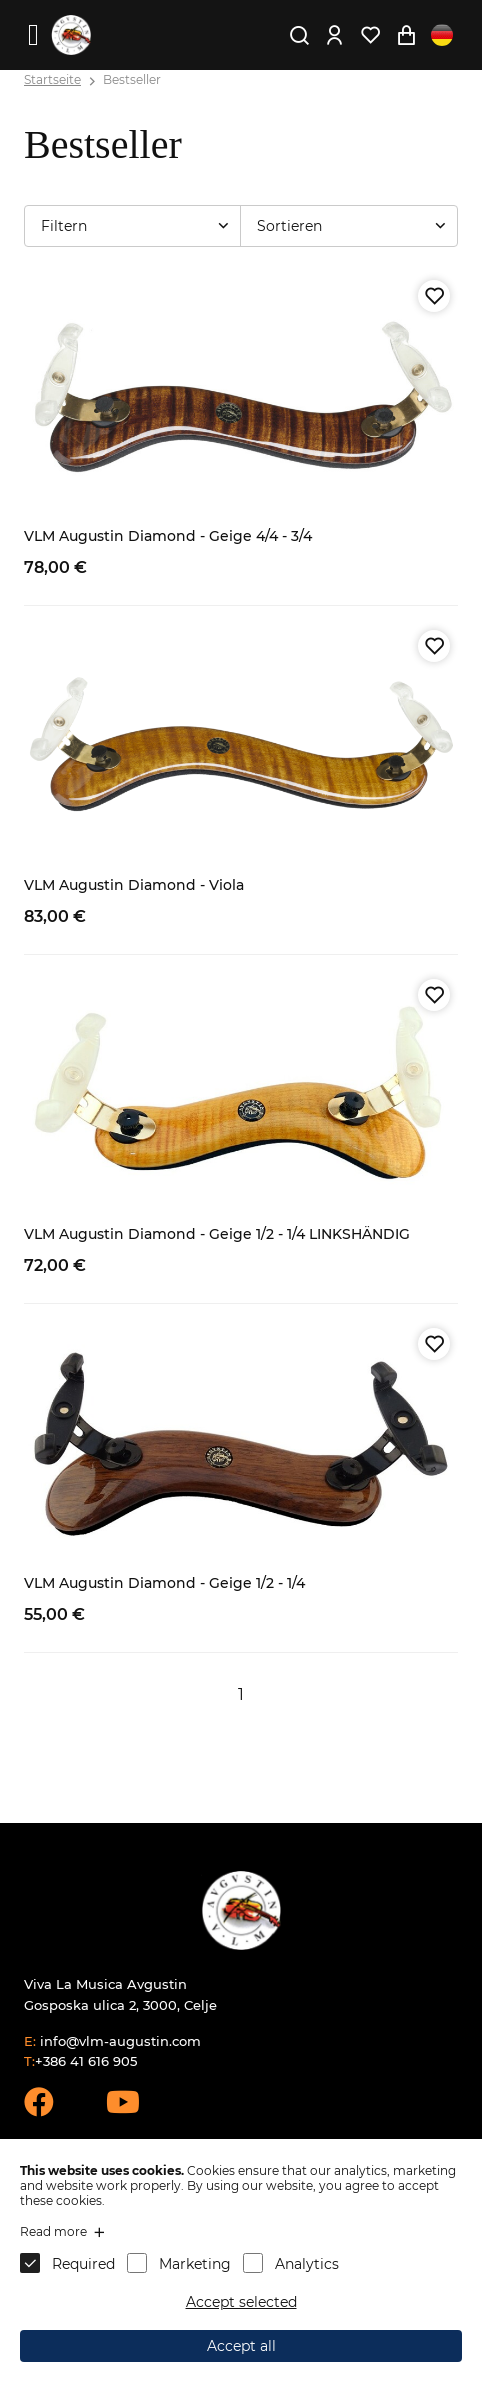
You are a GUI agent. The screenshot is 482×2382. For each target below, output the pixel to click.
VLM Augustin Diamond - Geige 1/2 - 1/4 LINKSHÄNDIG (217, 1234)
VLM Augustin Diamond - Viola (134, 885)
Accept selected (241, 2302)
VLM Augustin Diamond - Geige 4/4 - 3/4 (168, 536)
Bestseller (132, 79)
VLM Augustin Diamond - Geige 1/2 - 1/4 (164, 1583)
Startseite (52, 79)
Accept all (241, 2346)
